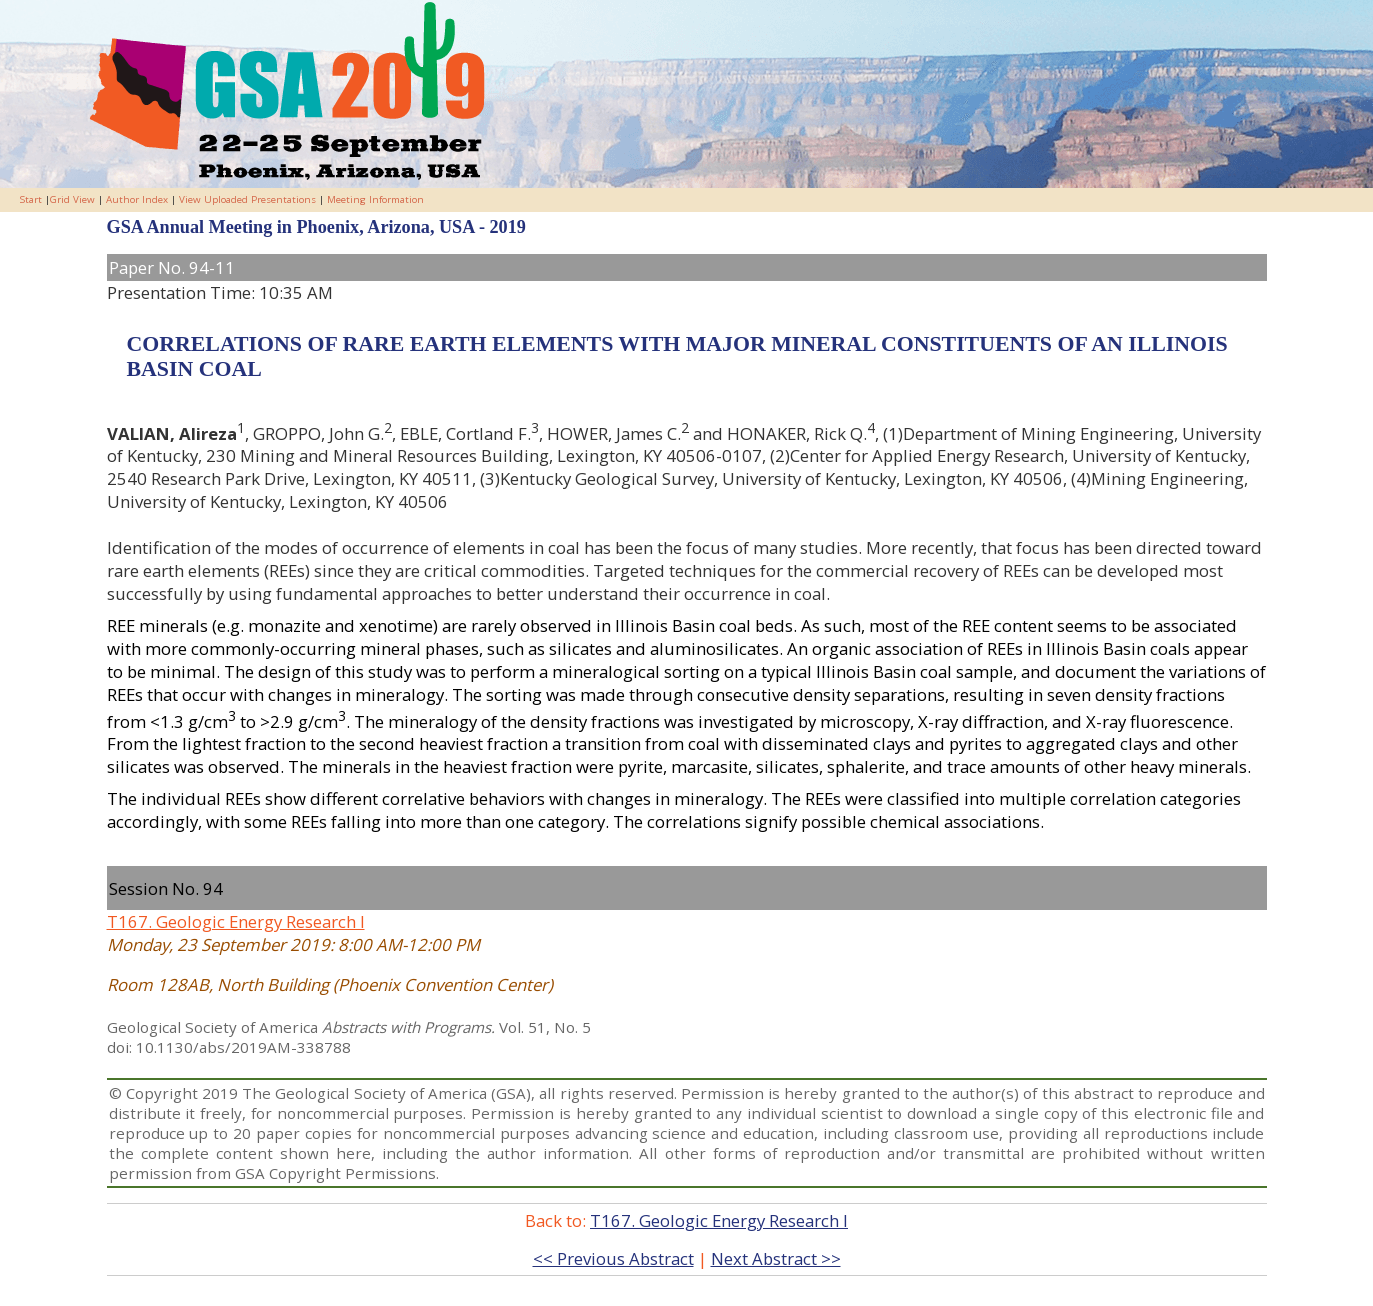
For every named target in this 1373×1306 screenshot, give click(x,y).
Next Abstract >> (776, 1258)
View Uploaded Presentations (247, 199)
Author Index (137, 199)
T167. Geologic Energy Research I (236, 921)
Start (31, 199)
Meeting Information (375, 199)
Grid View (72, 199)
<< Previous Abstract (613, 1258)
